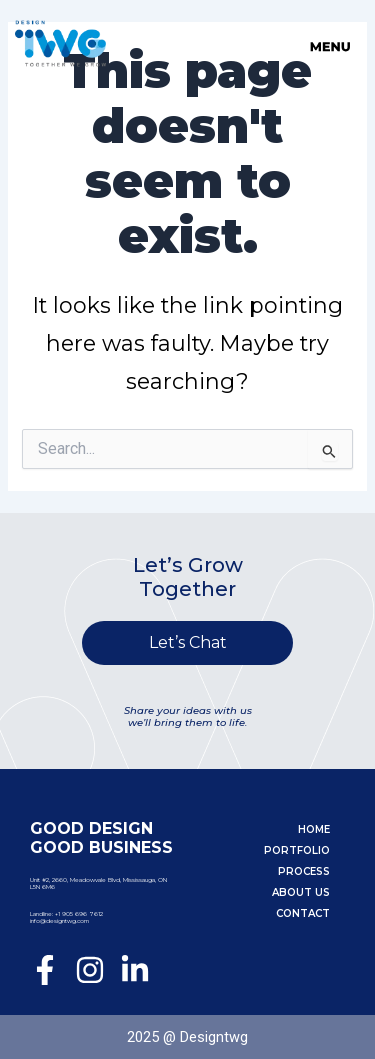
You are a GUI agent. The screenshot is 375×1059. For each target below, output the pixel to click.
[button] (274, 39)
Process (304, 871)
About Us (301, 892)
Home (314, 829)
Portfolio (297, 850)
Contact (303, 913)
